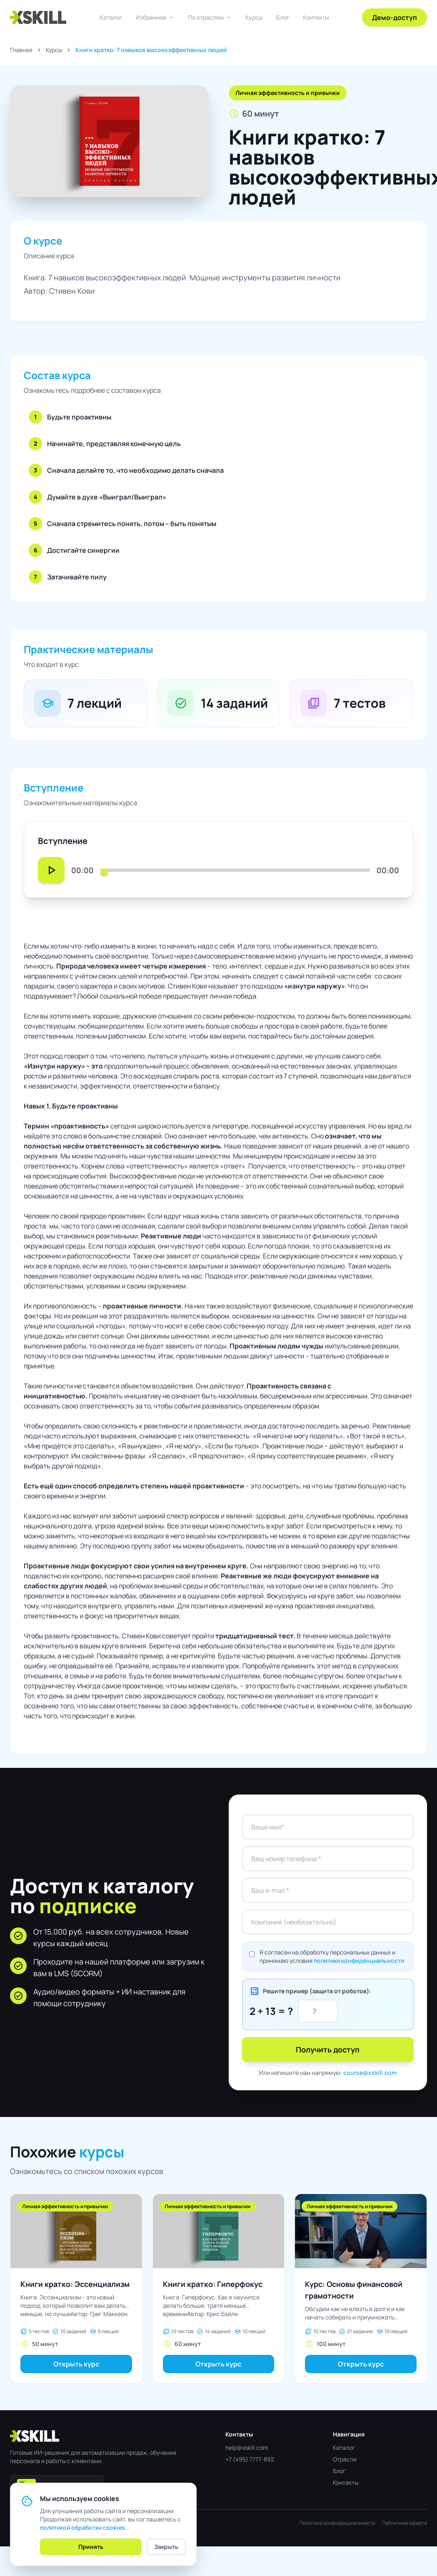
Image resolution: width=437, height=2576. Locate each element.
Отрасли (345, 2459)
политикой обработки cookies (82, 2527)
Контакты (316, 17)
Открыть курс (76, 2364)
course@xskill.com (370, 2073)
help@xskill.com (246, 2447)
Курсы (254, 17)
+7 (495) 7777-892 (249, 2459)
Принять (90, 2547)
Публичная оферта (404, 2523)
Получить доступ (328, 2049)
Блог (283, 17)
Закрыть (166, 2547)
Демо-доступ (394, 17)
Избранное (155, 17)
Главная (21, 50)
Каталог (111, 17)
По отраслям (210, 17)
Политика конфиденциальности (337, 2523)
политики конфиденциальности (359, 1960)
